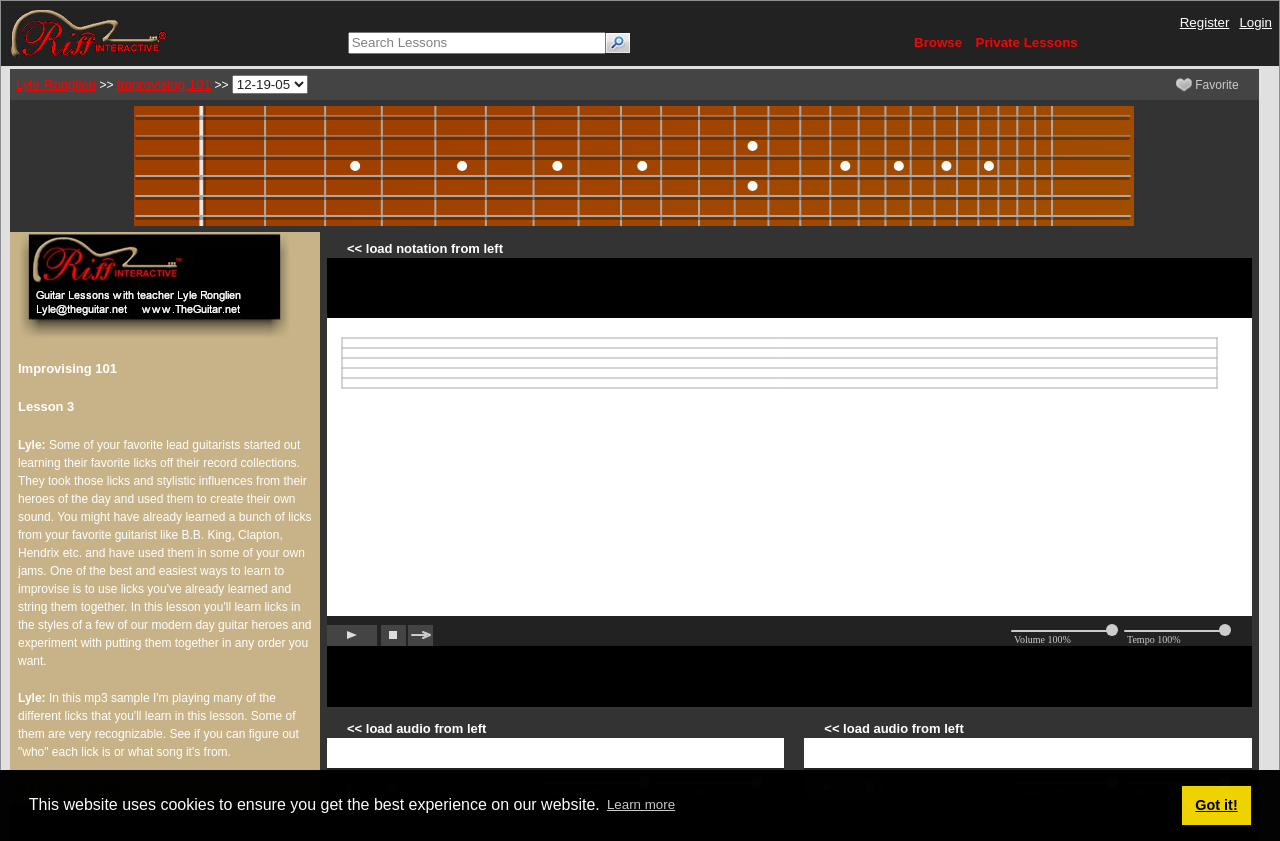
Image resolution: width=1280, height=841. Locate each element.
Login (1255, 22)
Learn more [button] (641, 804)
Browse (938, 42)
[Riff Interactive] (89, 32)
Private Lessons (1027, 42)
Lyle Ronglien (56, 84)
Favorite (1207, 85)
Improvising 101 (164, 84)
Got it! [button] (1216, 805)
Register (1205, 22)
